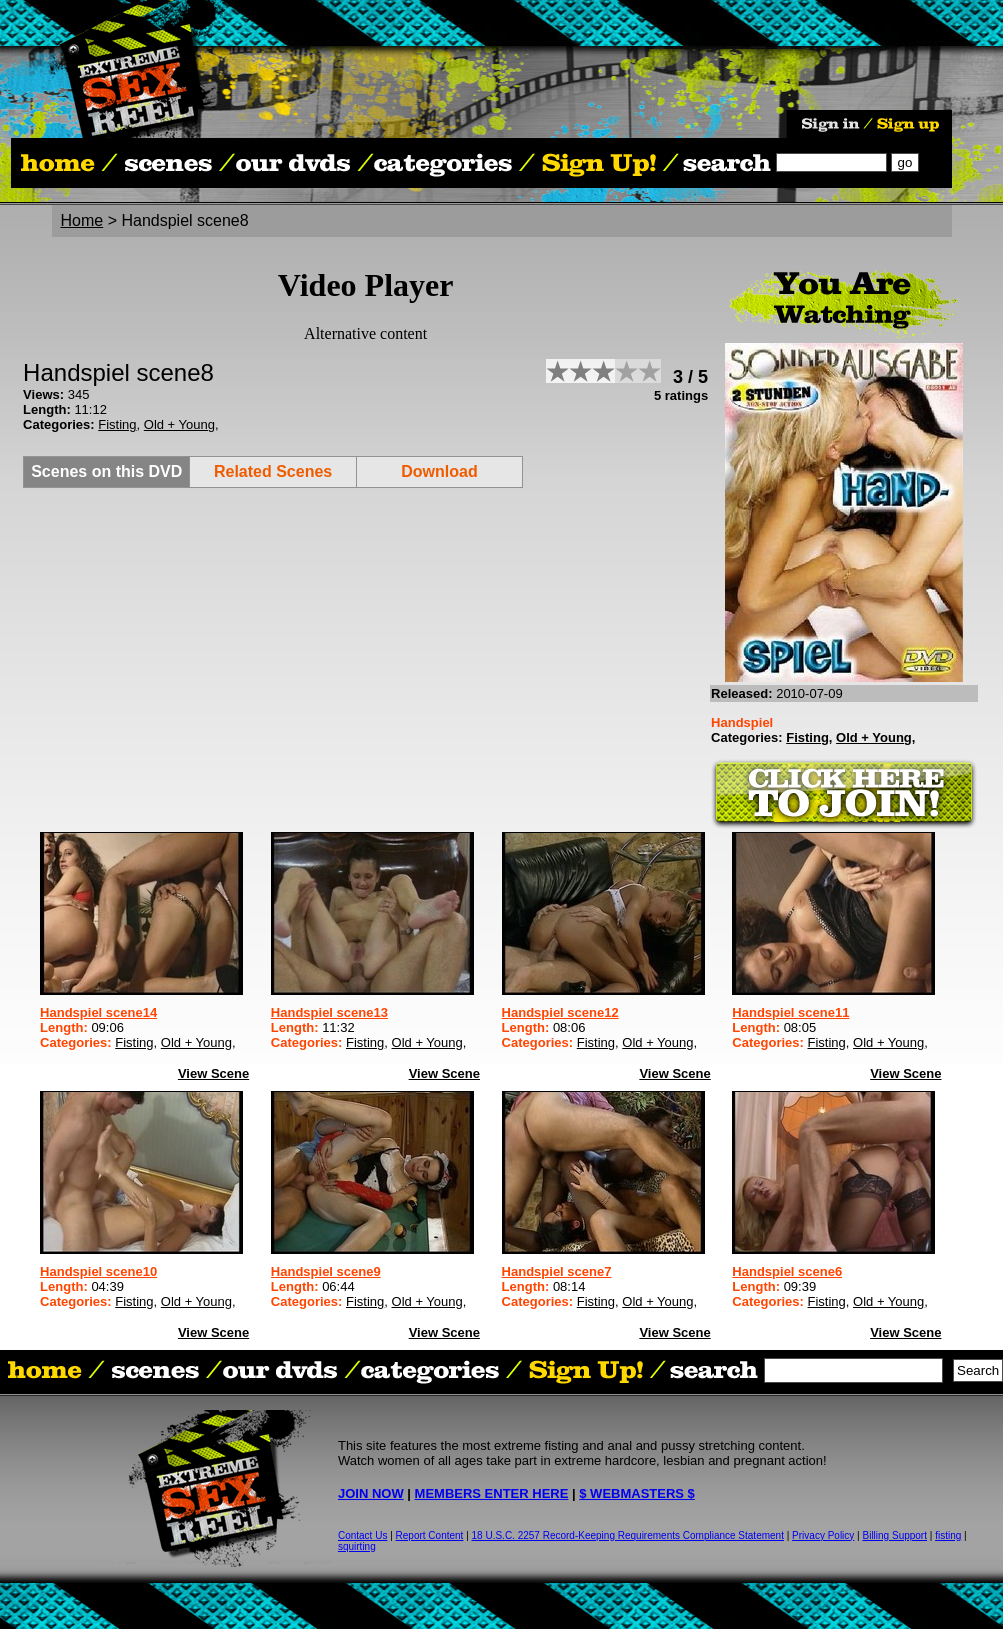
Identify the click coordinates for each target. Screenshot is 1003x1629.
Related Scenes (273, 471)
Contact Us (362, 1535)
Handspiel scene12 (560, 1012)
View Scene (213, 1073)
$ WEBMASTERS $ (637, 1493)
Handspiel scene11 (790, 1012)
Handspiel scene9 (326, 1271)
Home (82, 220)
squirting (357, 1546)
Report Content (430, 1535)
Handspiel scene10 (98, 1271)
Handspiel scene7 (557, 1271)
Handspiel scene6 (787, 1271)
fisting (948, 1535)
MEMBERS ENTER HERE (492, 1493)
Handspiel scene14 (98, 1012)
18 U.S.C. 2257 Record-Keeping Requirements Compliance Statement (628, 1535)
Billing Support (895, 1535)
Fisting (117, 424)
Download (439, 471)
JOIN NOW (371, 1493)
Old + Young (179, 424)
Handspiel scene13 (329, 1012)
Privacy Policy (823, 1535)
